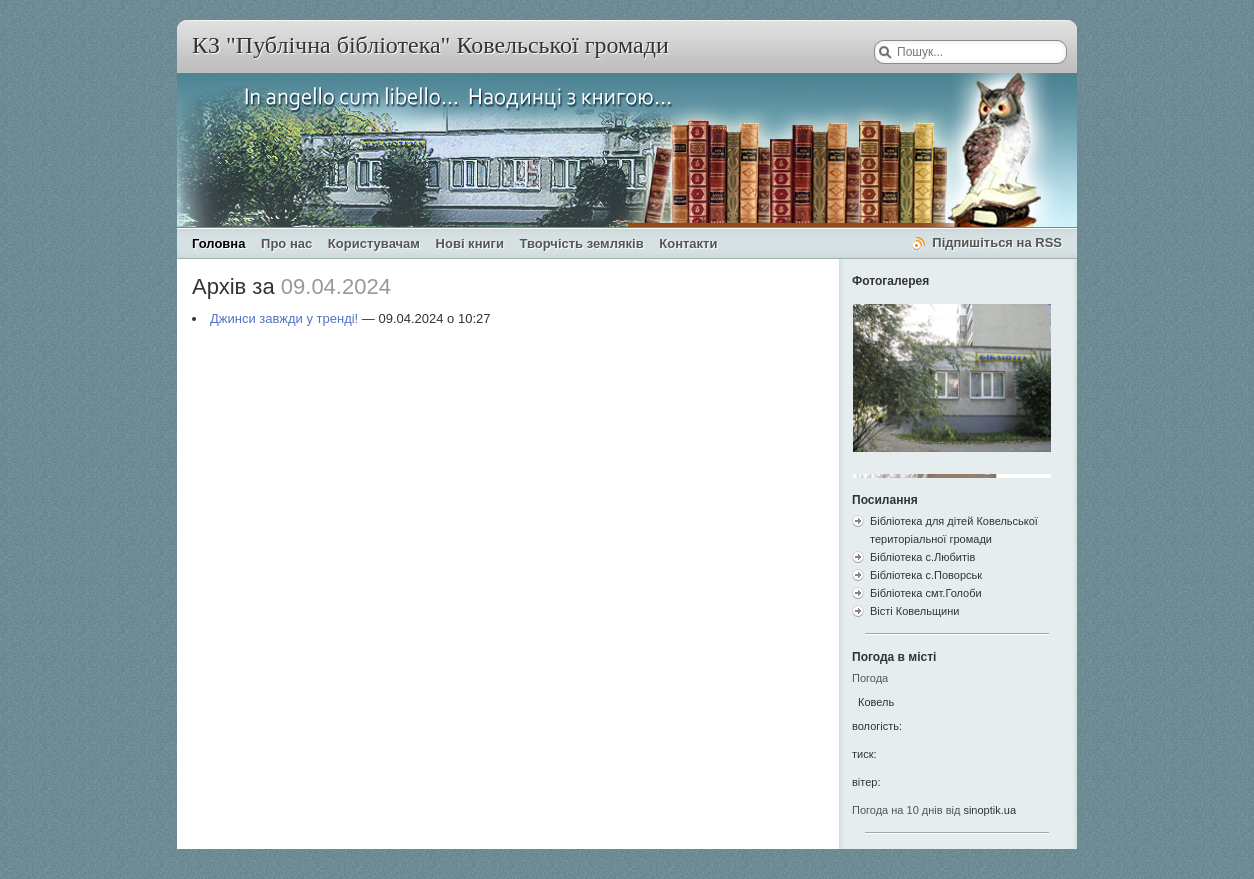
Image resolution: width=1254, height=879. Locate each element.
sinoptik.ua (989, 810)
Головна (218, 243)
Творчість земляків (582, 243)
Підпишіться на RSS (997, 242)
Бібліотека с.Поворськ (926, 575)
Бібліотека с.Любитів (922, 557)
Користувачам (374, 243)
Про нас (286, 243)
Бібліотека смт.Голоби (926, 593)
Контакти (688, 243)
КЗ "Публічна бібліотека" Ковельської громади (430, 45)
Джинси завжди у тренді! (284, 318)
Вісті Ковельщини (914, 611)
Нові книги (470, 243)
